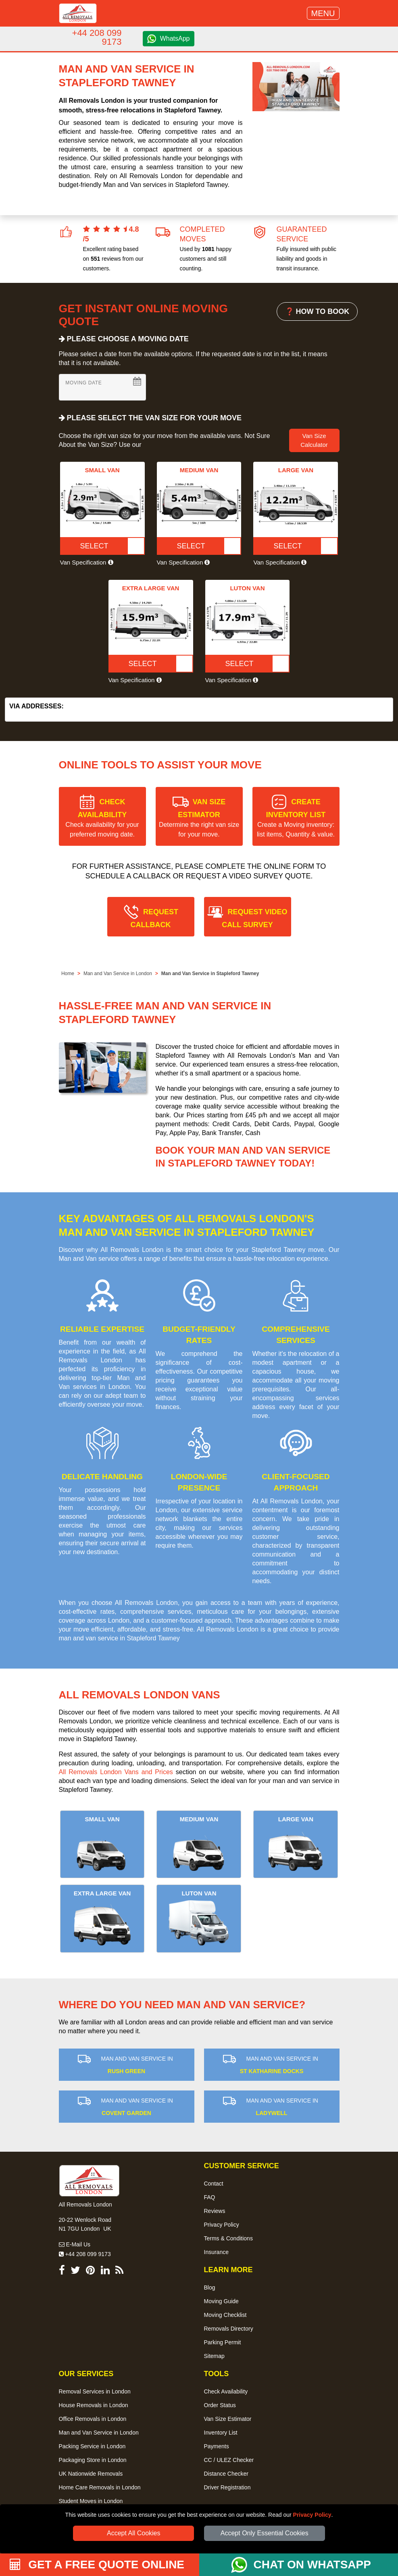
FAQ (209, 2197)
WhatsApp (175, 38)
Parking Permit (222, 2342)
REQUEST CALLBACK (155, 918)
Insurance (216, 2252)
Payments (216, 2446)
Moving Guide (221, 2301)
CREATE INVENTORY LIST (296, 818)
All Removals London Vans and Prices (116, 1772)
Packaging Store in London (93, 2460)
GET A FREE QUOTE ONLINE (97, 2564)
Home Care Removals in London (100, 2487)
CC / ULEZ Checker (229, 2460)
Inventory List (221, 2432)
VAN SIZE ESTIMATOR (199, 818)
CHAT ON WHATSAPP (312, 2564)
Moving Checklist (225, 2315)
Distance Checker (226, 2473)
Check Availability (226, 2391)
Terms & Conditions (228, 2238)
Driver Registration (227, 2487)
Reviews (214, 2211)
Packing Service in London (92, 2446)
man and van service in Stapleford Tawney (119, 1638)
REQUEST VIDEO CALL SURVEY (254, 918)
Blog (209, 2287)
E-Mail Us (75, 2244)
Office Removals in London (93, 2419)
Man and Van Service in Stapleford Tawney (210, 973)
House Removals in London (93, 2405)
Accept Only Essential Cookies (264, 2533)
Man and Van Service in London (117, 973)
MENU (323, 13)
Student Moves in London (91, 2501)
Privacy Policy (312, 2515)
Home (67, 973)
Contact (213, 2183)
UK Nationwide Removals (91, 2473)
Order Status (220, 2405)
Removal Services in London (95, 2391)
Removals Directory (228, 2328)
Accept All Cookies (133, 2533)
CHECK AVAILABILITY (102, 818)
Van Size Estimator (228, 2419)
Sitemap (214, 2356)
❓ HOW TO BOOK (317, 311)
